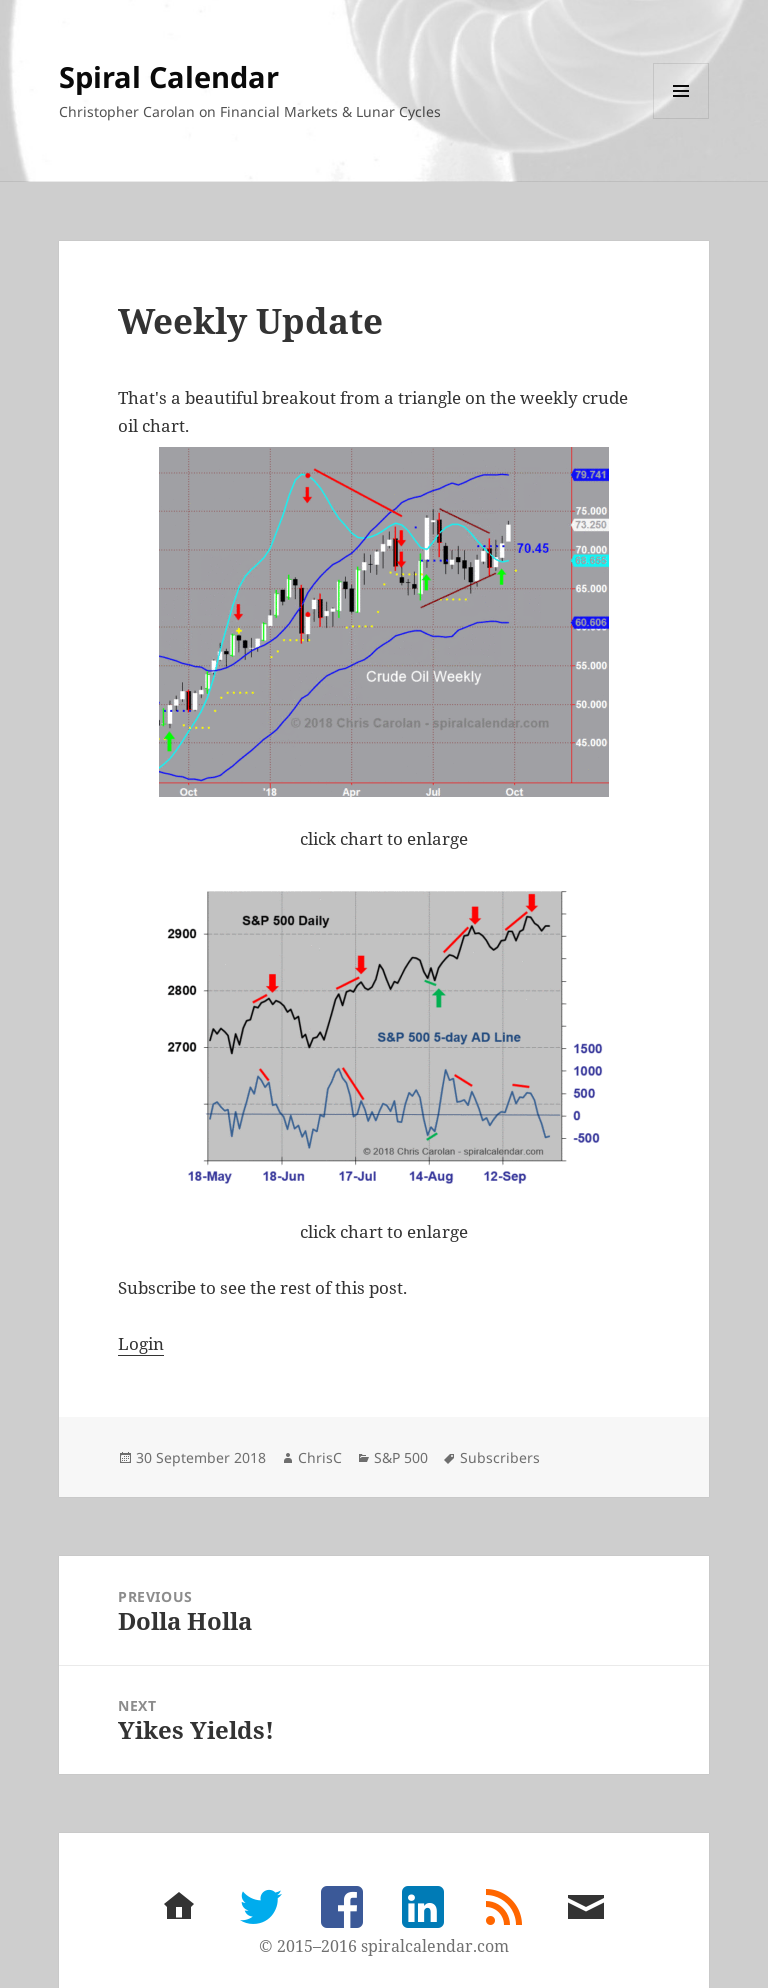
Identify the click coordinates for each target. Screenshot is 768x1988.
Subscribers (500, 1457)
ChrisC (320, 1457)
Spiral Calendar (169, 76)
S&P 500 (401, 1457)
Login (141, 1343)
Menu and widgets (681, 118)
